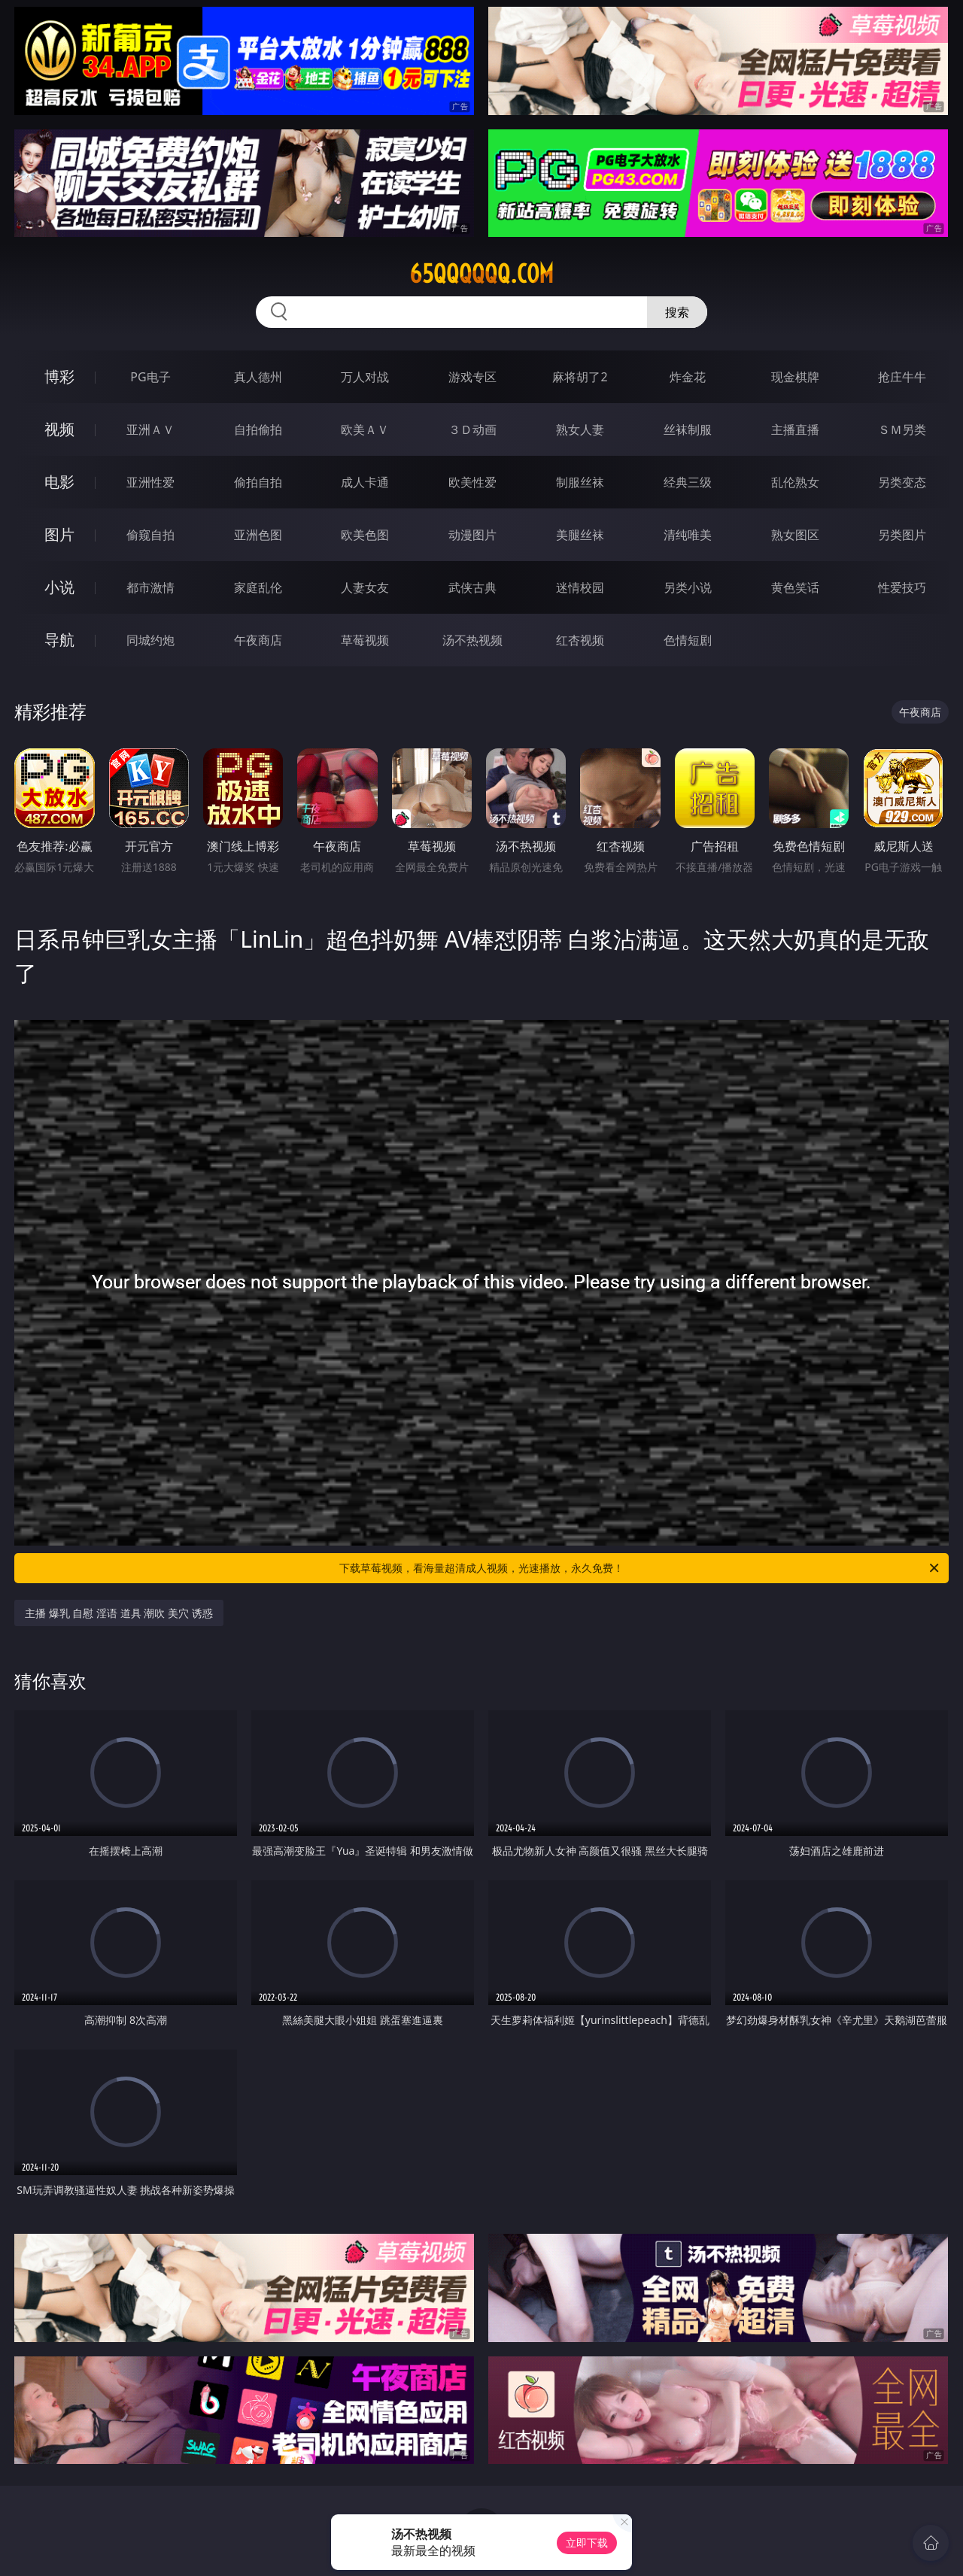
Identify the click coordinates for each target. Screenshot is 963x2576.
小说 (59, 587)
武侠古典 (472, 587)
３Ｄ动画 (472, 429)
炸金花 (688, 377)
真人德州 (258, 377)
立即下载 (587, 2542)
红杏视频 (580, 640)
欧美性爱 (472, 482)
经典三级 (688, 482)
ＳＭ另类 (902, 429)
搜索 (677, 312)
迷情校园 (580, 587)
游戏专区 (472, 377)
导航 (59, 640)
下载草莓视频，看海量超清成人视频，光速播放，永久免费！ (640, 1568)
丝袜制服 (688, 429)
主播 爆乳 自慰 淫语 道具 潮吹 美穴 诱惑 (118, 1613)
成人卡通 (365, 482)
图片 (59, 534)
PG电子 (150, 377)
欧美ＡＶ (365, 429)
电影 (59, 482)
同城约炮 (150, 640)
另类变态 (902, 482)
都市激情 (150, 587)
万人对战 (365, 377)
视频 (59, 429)
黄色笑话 (795, 587)
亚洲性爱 (150, 482)
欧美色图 (365, 534)
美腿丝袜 (580, 534)
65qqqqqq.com (481, 274)
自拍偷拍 (258, 429)
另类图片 (902, 534)
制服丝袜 (580, 482)
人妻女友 (365, 587)
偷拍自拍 (258, 482)
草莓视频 (365, 640)
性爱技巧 (902, 587)
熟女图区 (795, 534)
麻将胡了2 (579, 377)
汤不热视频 (472, 640)
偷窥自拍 (150, 534)
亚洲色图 (258, 534)
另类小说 (688, 587)
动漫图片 (472, 534)
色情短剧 (688, 640)
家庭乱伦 (258, 587)
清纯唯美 (688, 534)
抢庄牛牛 (902, 377)
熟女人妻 (580, 429)
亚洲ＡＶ (150, 429)
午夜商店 (258, 640)
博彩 (59, 376)
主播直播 (795, 429)
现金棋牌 (795, 377)
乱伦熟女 (795, 482)
